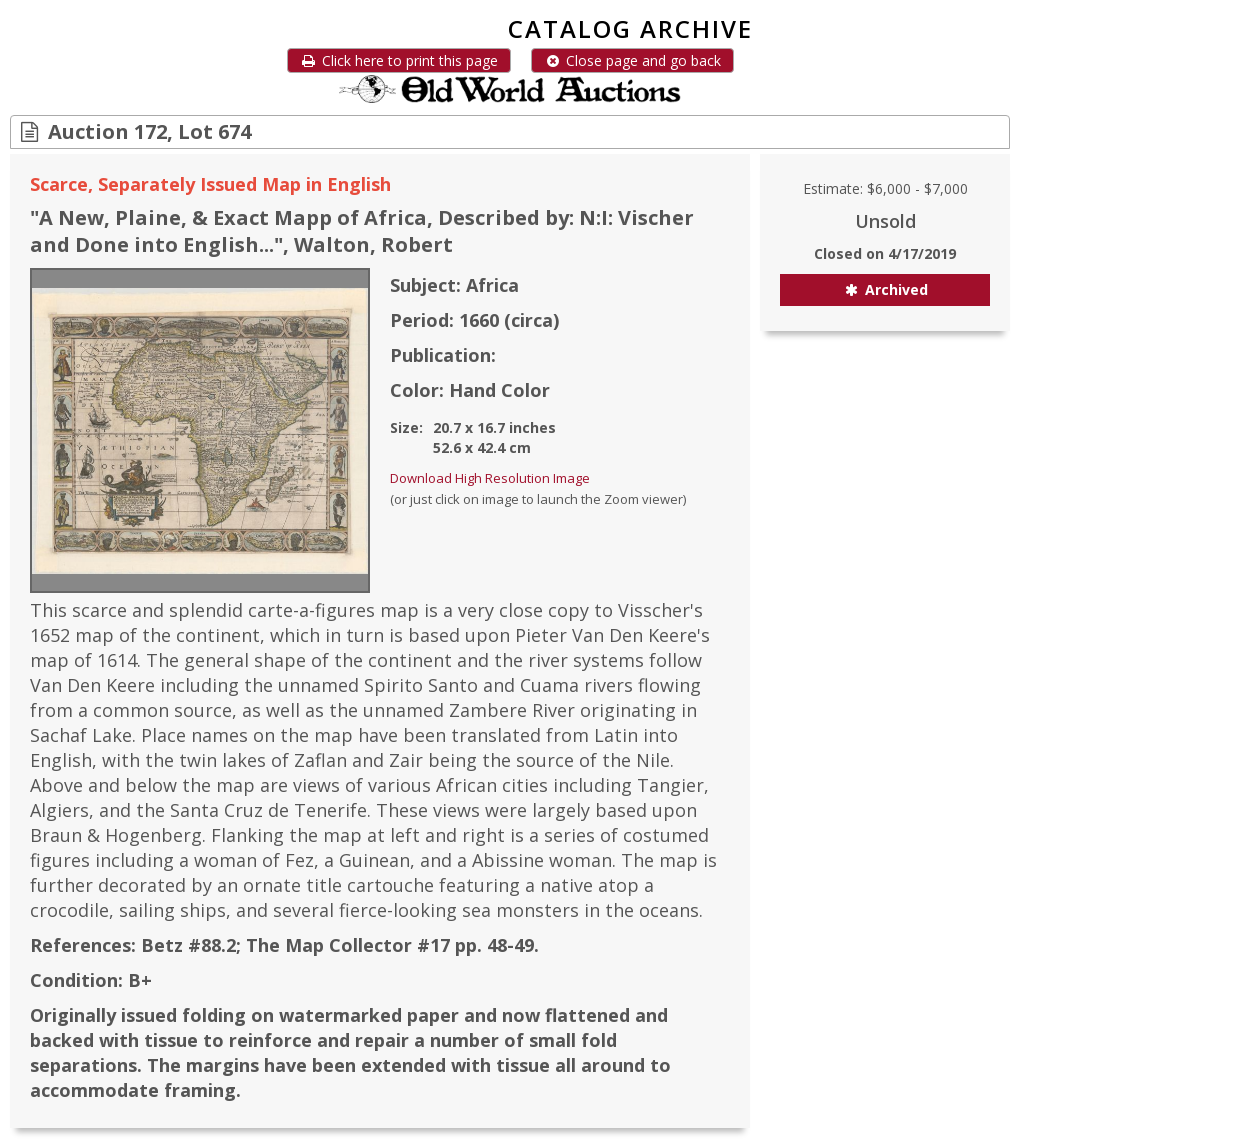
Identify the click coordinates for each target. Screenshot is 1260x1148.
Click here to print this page (399, 60)
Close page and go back (632, 60)
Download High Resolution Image (490, 478)
